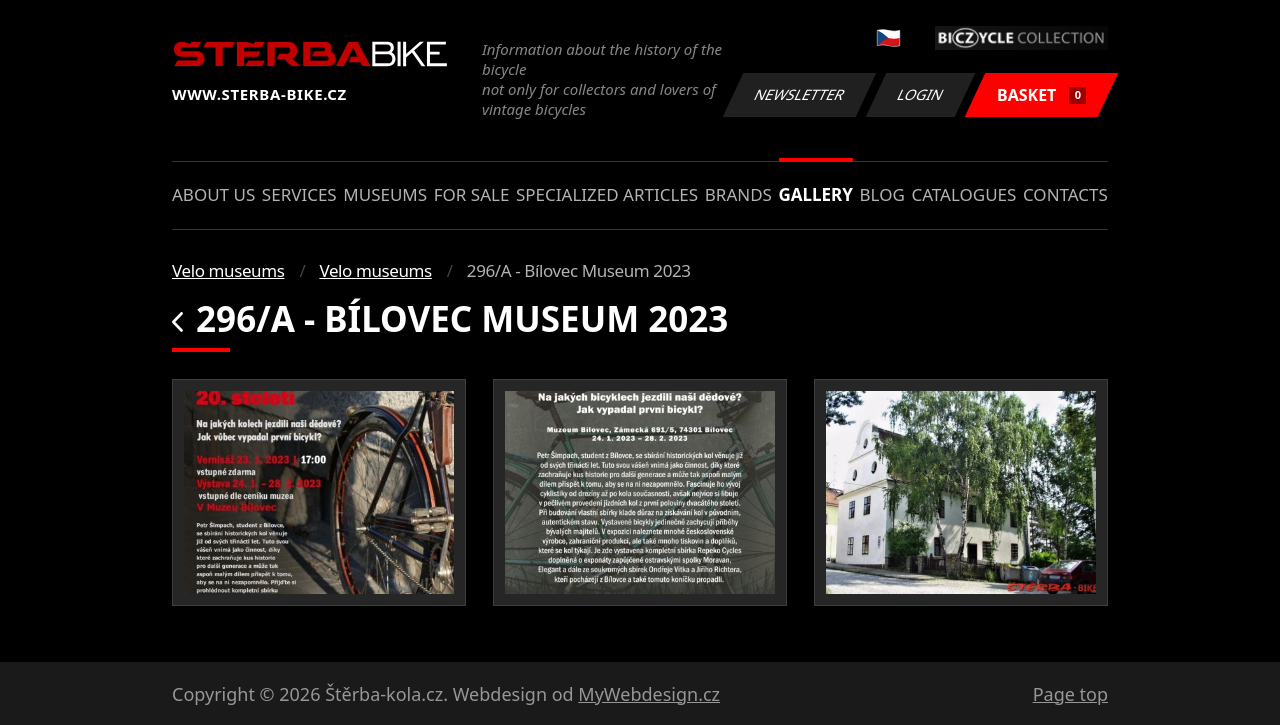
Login (921, 94)
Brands (738, 194)
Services (299, 194)
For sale (472, 194)
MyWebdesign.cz (649, 694)
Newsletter (799, 94)
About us (213, 194)
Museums (385, 194)
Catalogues (963, 194)
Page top (1070, 694)
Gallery (816, 194)
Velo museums (228, 270)
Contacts (1065, 194)
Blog (882, 194)
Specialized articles (607, 194)
